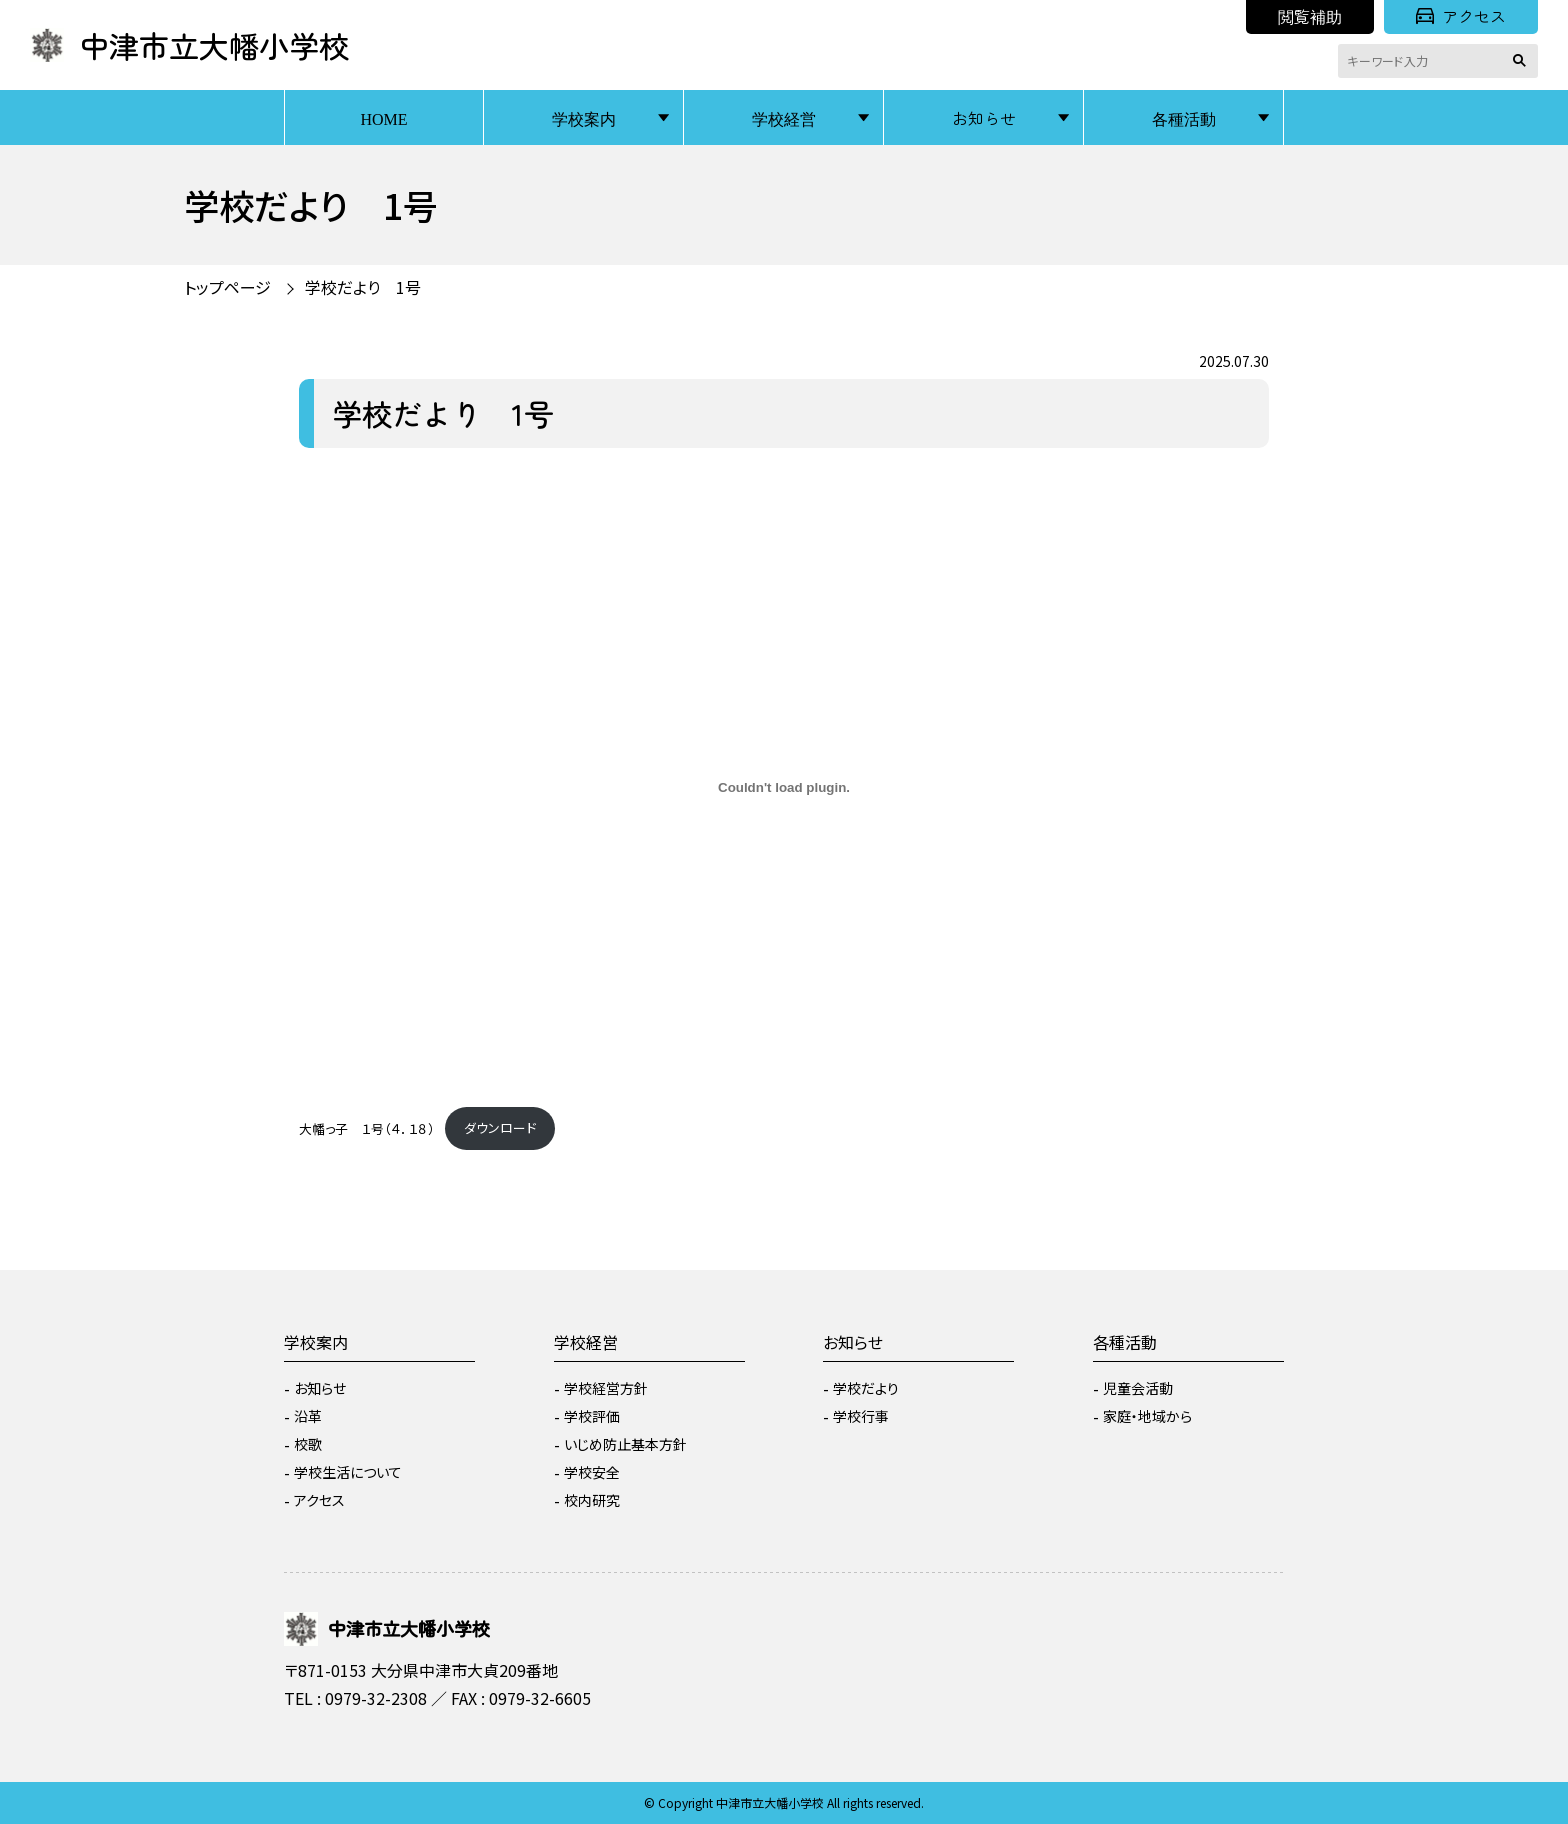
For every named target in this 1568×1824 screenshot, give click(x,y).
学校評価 (592, 1416)
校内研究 (592, 1500)
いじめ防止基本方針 (625, 1444)
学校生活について (348, 1472)
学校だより (866, 1388)
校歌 (308, 1444)
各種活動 (1184, 118)
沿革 (308, 1416)
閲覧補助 (1310, 16)
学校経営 (784, 118)
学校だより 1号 (363, 287)
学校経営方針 (606, 1388)
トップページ (227, 287)
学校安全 (592, 1472)
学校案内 (584, 118)
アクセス (1461, 16)
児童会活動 (1138, 1388)
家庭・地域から (1147, 1416)
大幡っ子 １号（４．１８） (367, 1127)
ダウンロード (500, 1127)
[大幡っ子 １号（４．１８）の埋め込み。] (784, 788)
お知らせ (984, 118)
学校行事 (861, 1416)
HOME (383, 118)
